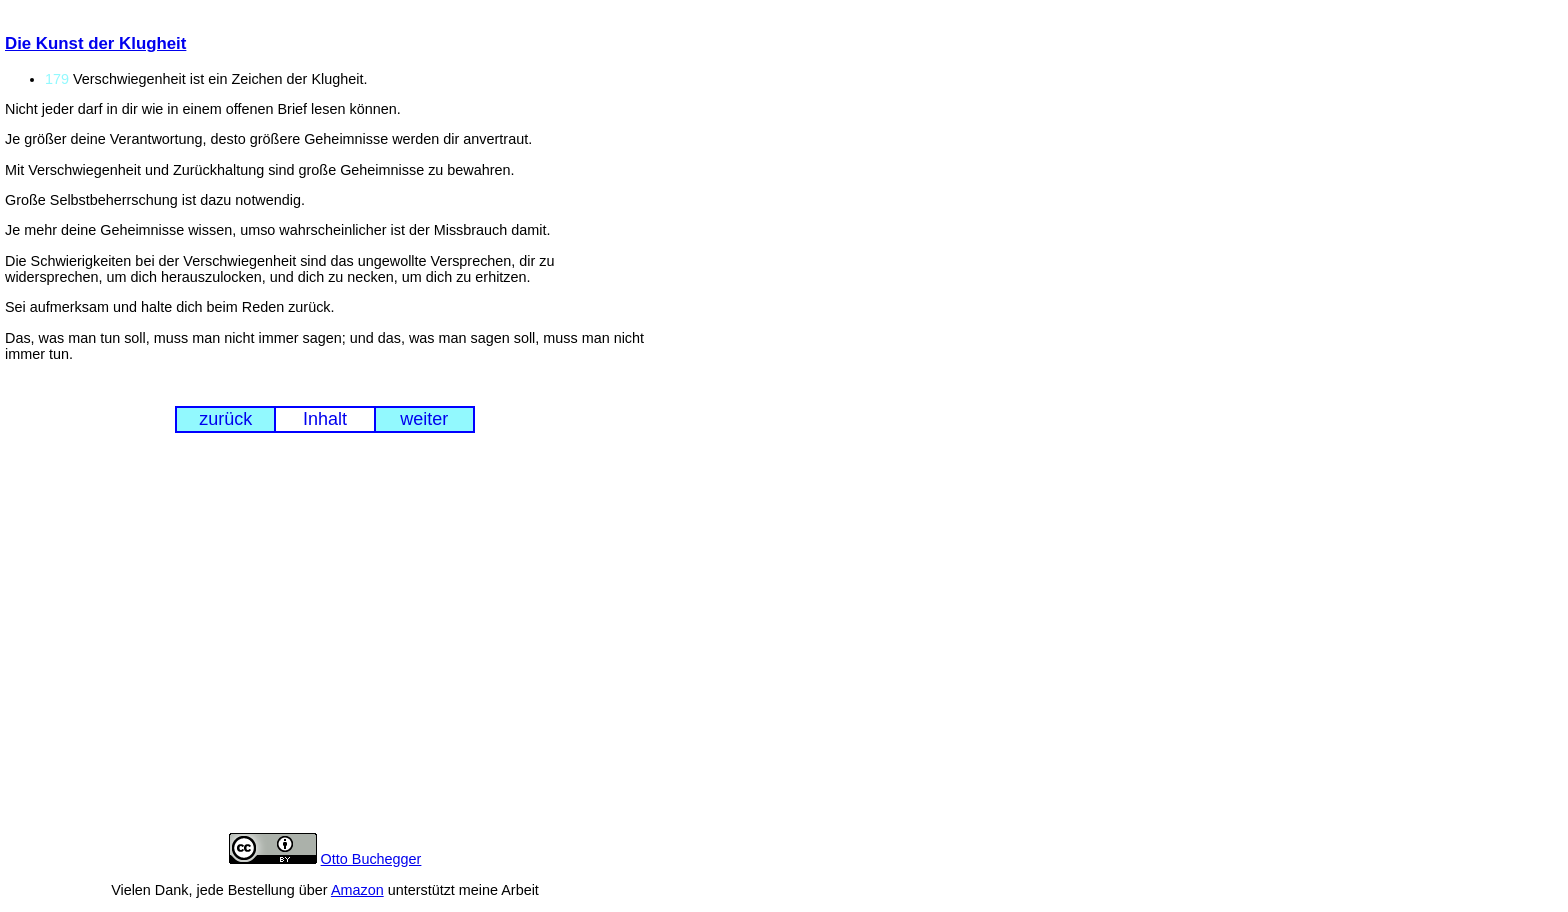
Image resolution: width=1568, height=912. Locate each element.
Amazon (357, 890)
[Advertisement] (325, 649)
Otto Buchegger (371, 859)
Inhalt (325, 419)
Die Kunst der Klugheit (95, 43)
